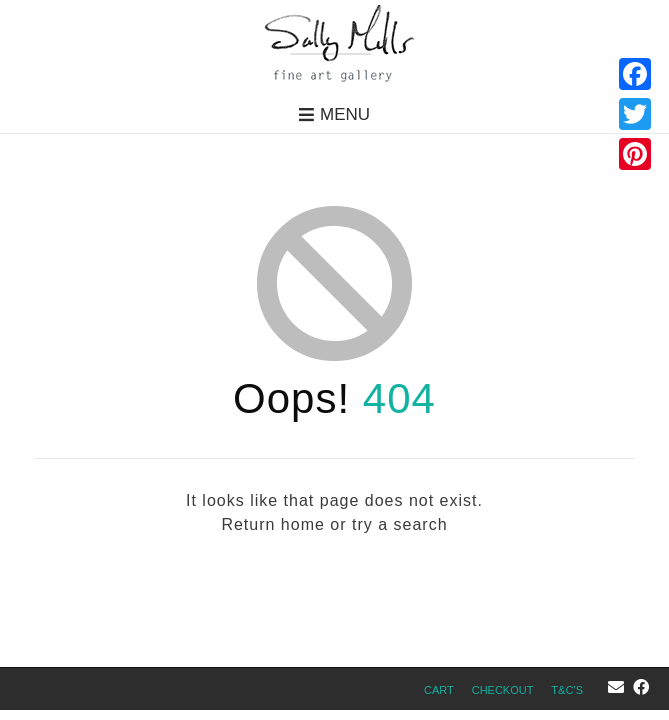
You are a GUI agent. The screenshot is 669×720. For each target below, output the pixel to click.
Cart (439, 690)
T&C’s (567, 690)
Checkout (503, 690)
